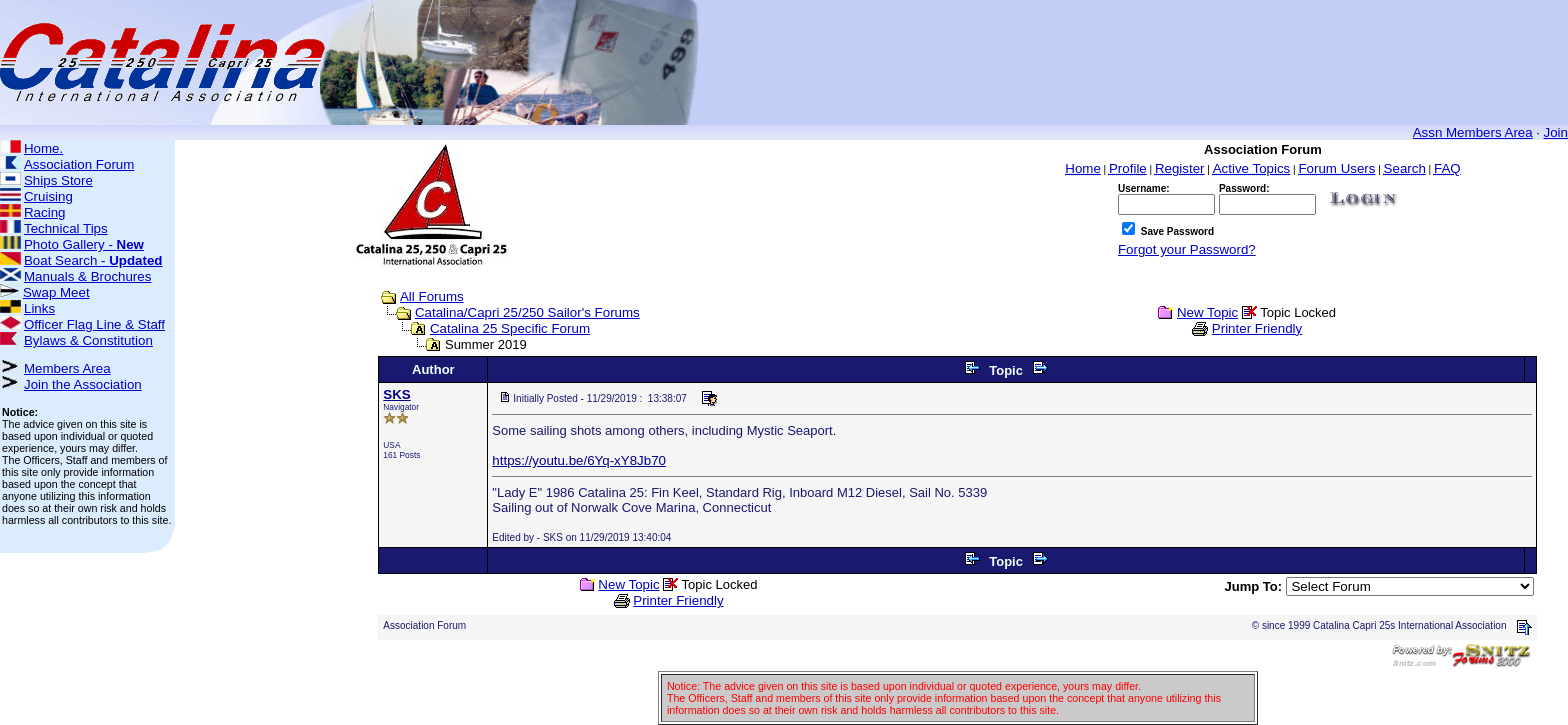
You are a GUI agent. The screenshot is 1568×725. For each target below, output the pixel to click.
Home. (43, 148)
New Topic (1207, 312)
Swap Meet (56, 292)
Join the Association (83, 384)
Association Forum (79, 164)
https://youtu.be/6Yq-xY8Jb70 (579, 460)
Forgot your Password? (1187, 249)
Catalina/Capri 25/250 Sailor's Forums (527, 312)
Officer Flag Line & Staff (94, 324)
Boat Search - (93, 260)
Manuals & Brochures (87, 276)
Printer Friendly (1257, 328)
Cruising (48, 196)
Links (39, 308)
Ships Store (58, 180)
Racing (45, 212)
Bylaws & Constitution (88, 340)
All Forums (432, 296)
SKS (396, 394)
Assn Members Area (1473, 132)
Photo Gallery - (84, 244)
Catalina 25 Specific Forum (510, 328)
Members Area (67, 368)
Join (1556, 132)
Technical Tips (66, 228)
